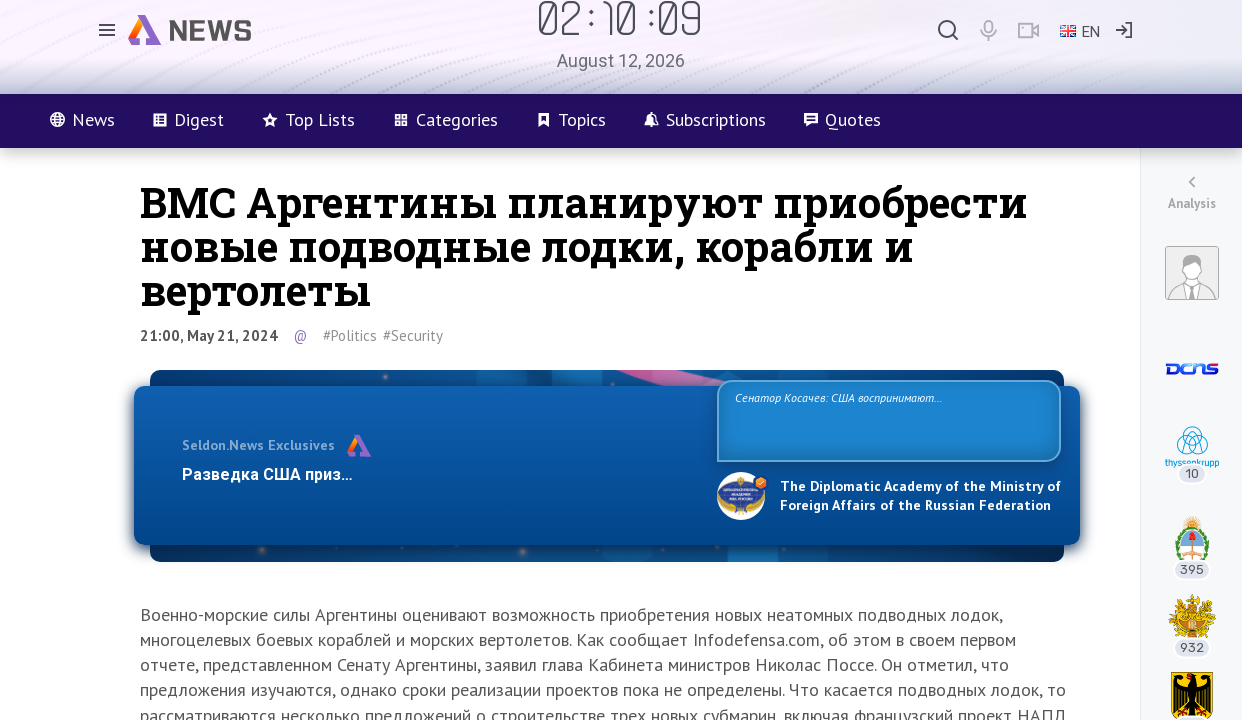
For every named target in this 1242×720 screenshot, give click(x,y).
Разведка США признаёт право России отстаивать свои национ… (439, 474)
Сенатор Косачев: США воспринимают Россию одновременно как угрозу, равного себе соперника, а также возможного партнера (886, 419)
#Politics (350, 335)
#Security (413, 335)
